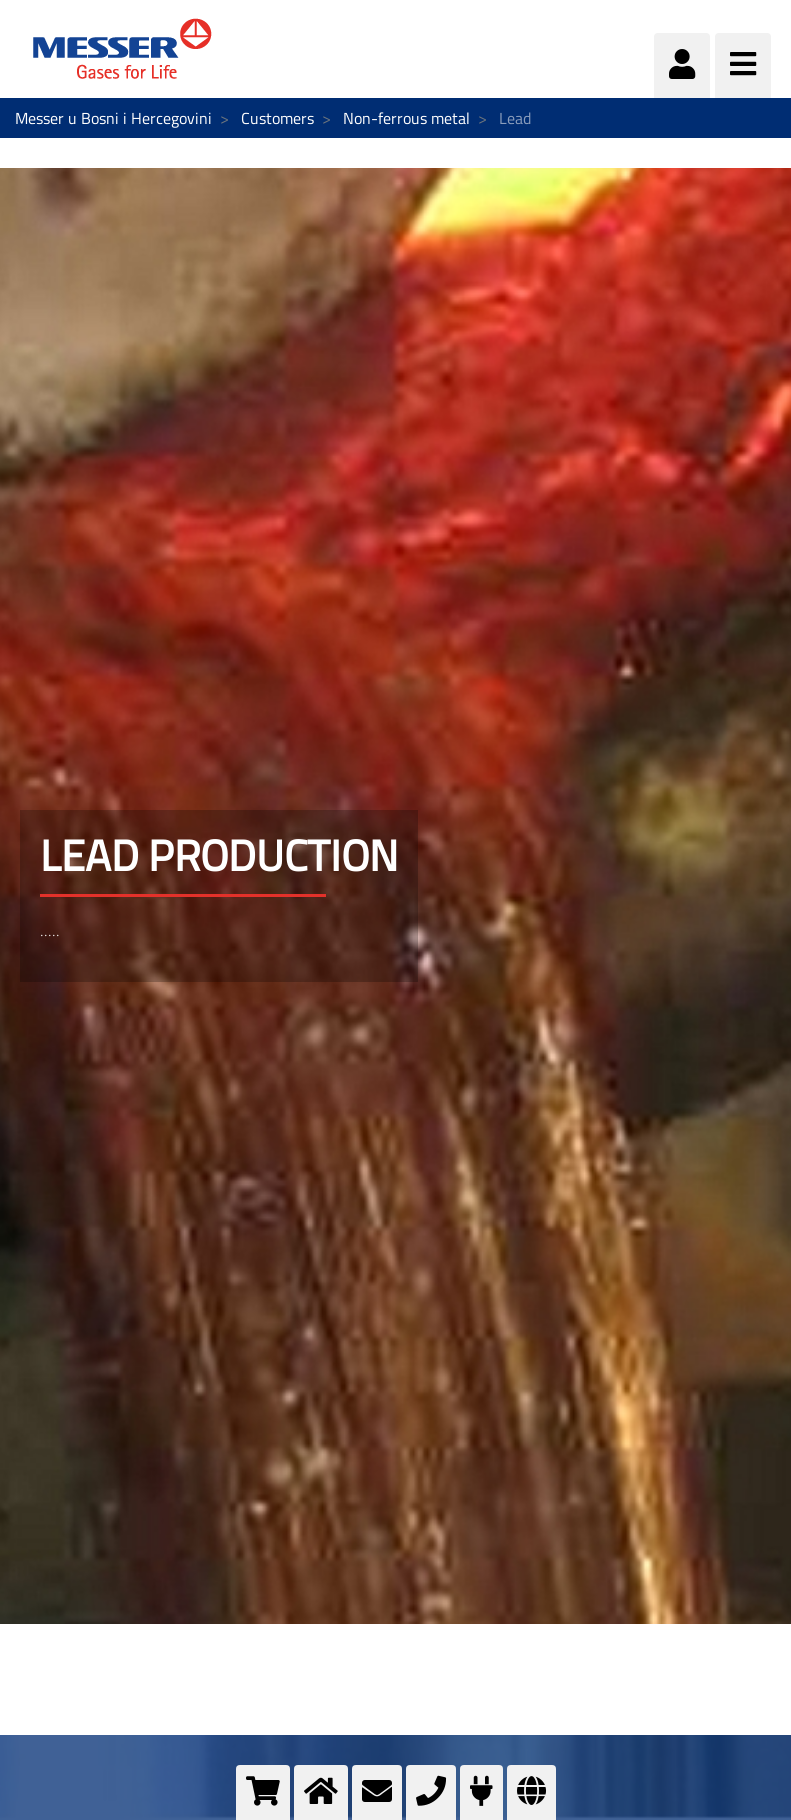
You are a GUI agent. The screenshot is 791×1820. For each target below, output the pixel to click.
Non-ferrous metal (406, 118)
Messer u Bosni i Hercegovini (113, 118)
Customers (277, 118)
